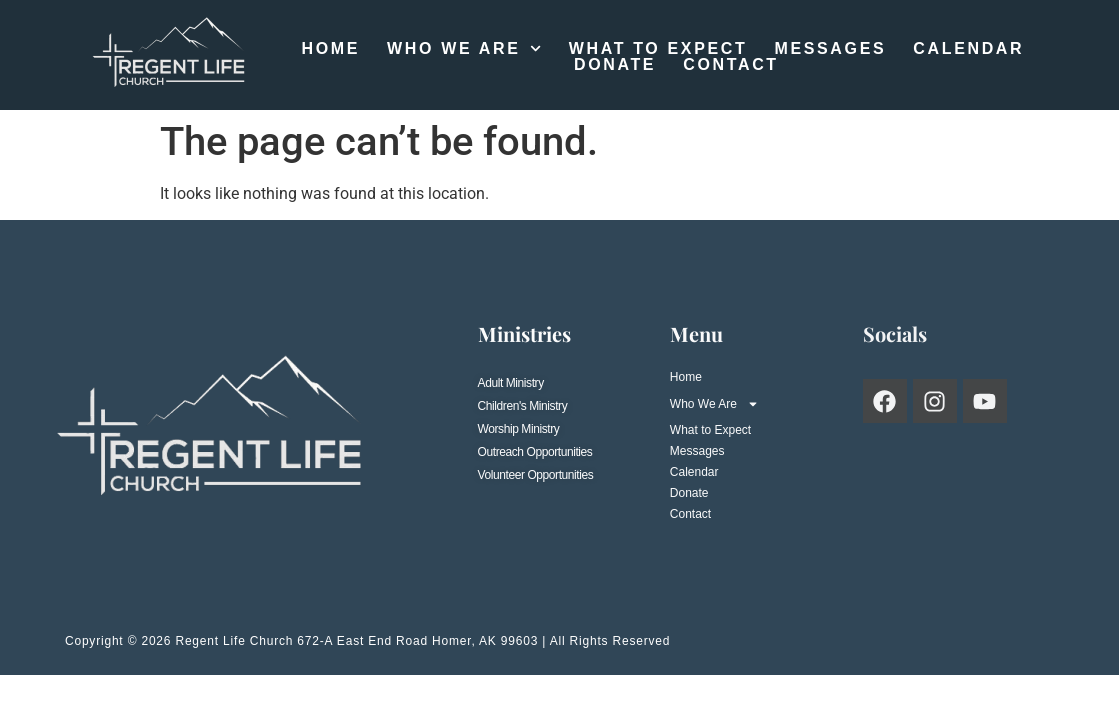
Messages (830, 49)
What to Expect (658, 49)
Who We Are (464, 49)
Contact (731, 65)
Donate (615, 65)
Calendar (968, 49)
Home (330, 49)
